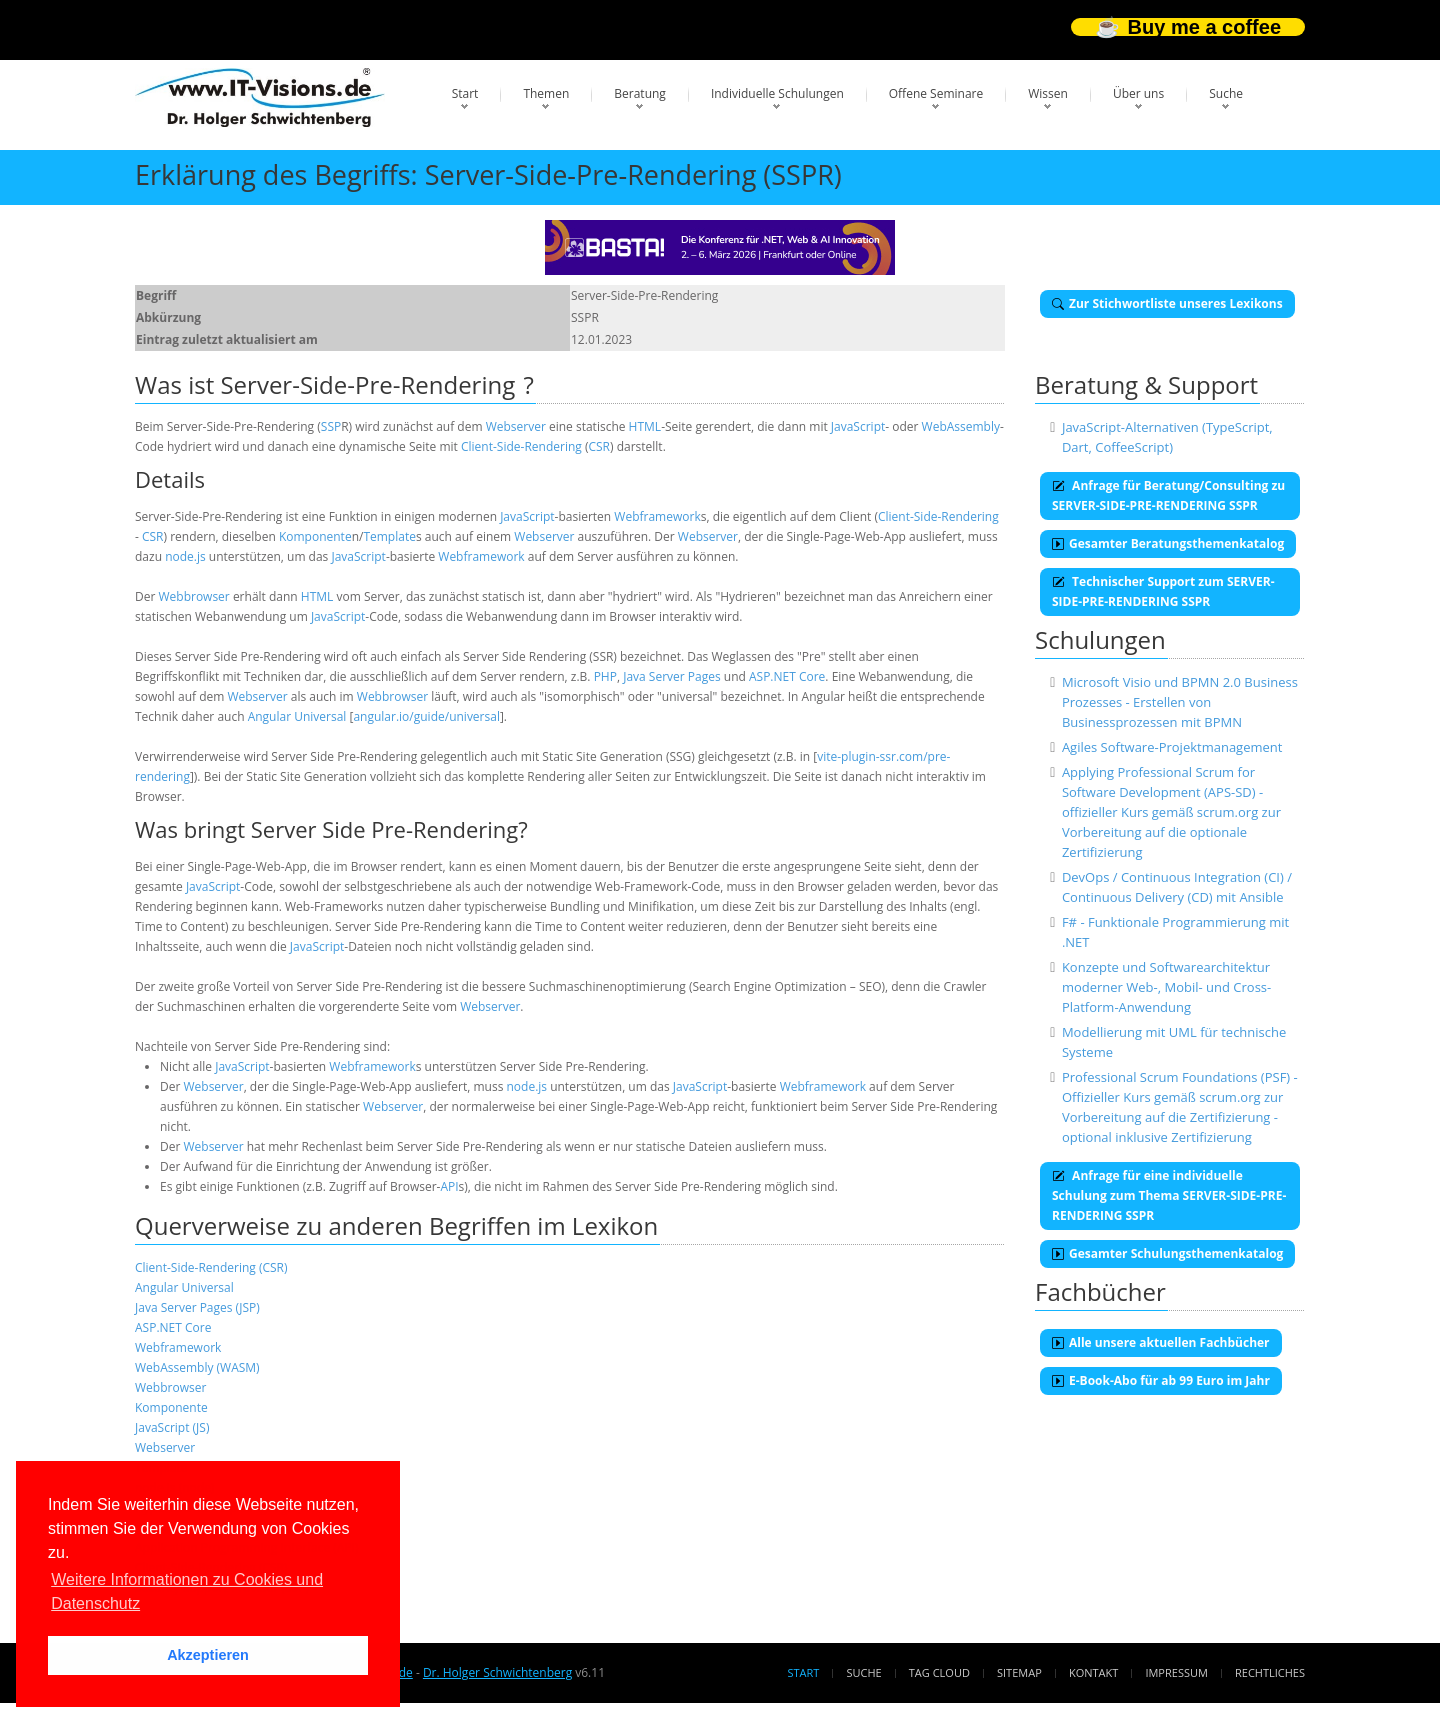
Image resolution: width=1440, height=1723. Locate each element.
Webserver (516, 426)
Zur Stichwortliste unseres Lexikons (1167, 303)
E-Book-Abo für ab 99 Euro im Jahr (1161, 1380)
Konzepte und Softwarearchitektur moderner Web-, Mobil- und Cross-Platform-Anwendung (1166, 987)
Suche (1226, 93)
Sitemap (1019, 1672)
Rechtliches (1270, 1672)
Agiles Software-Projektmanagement (1172, 747)
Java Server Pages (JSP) (197, 1307)
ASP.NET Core (787, 676)
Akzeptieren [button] (208, 1655)
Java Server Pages (672, 676)
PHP (605, 676)
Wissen (1048, 93)
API (449, 1186)
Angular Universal (297, 716)
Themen (546, 93)
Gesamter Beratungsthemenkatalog (1168, 543)
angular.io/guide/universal (426, 716)
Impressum (1176, 1672)
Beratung (640, 93)
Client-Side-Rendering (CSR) (211, 1267)
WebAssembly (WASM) (197, 1367)
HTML (645, 426)
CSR (599, 446)
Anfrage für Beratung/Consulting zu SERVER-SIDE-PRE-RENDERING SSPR (1168, 495)
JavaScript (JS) (172, 1427)
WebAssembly (961, 426)
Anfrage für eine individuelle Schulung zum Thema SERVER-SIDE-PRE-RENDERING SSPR (1169, 1195)
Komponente (315, 536)
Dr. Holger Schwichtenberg (497, 1672)
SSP (331, 426)
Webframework (657, 516)
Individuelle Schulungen (777, 93)
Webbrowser (193, 596)
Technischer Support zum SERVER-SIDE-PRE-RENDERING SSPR (1163, 591)
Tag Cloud (939, 1672)
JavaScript (858, 426)
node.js (185, 556)
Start (465, 93)
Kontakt (1093, 1672)
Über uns (1138, 93)
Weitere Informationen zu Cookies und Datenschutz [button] (187, 1591)
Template (389, 536)
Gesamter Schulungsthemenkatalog (1167, 1253)
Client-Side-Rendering (521, 446)
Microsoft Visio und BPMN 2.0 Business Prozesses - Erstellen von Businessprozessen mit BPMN (1180, 702)
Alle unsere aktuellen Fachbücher (1161, 1342)
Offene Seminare (936, 93)
